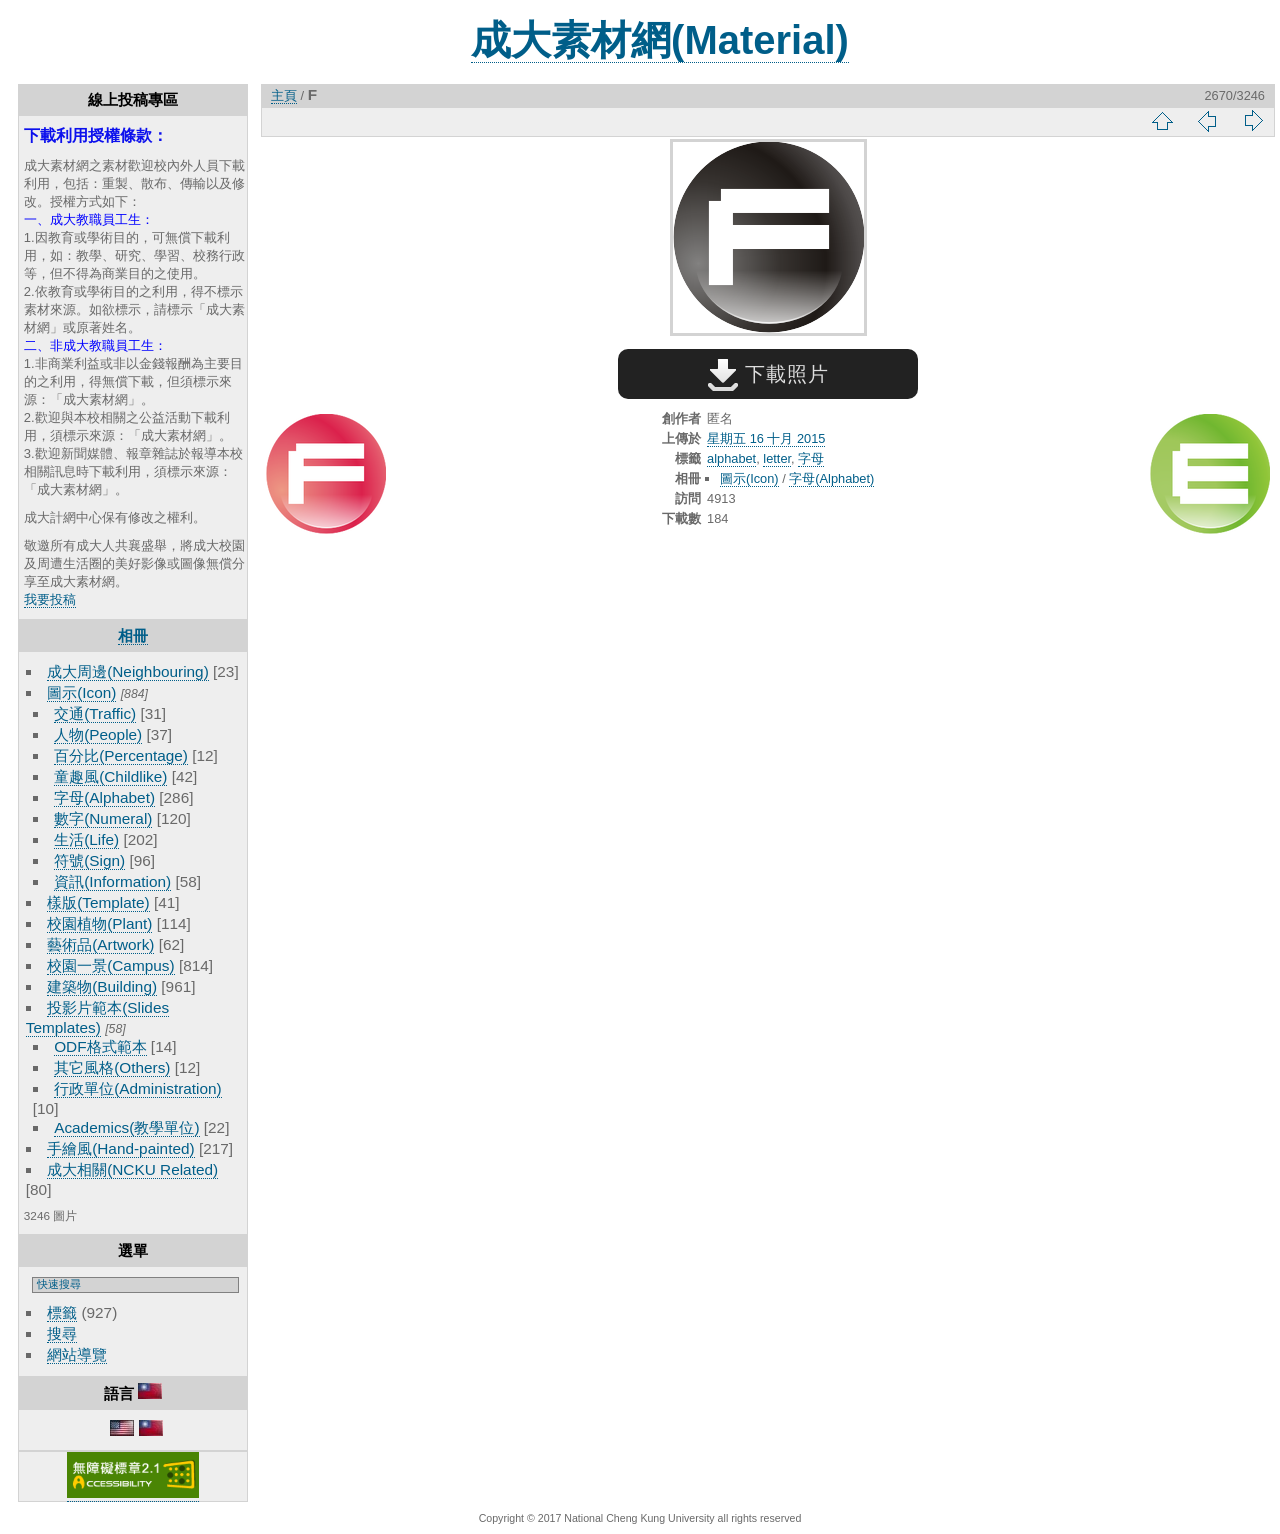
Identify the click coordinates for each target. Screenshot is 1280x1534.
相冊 (133, 635)
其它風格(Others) (112, 1067)
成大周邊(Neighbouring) (128, 671)
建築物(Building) (102, 986)
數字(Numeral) (103, 818)
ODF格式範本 (100, 1046)
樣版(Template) (98, 902)
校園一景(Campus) (110, 965)
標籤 (62, 1312)
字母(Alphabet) (104, 797)
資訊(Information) (112, 881)
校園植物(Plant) (99, 923)
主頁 (284, 95)
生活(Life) (86, 839)
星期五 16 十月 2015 (766, 438)
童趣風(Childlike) (110, 776)
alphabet (731, 458)
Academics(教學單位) (126, 1127)
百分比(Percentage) (121, 755)
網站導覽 (77, 1354)
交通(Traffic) (95, 713)
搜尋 (62, 1333)
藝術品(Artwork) (100, 944)
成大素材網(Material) (660, 40)
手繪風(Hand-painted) (120, 1148)
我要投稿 (50, 599)
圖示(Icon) (81, 692)
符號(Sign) (89, 860)
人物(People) (98, 734)
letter (777, 458)
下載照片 (768, 374)
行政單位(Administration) (138, 1088)
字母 (811, 458)
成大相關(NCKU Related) (132, 1169)
